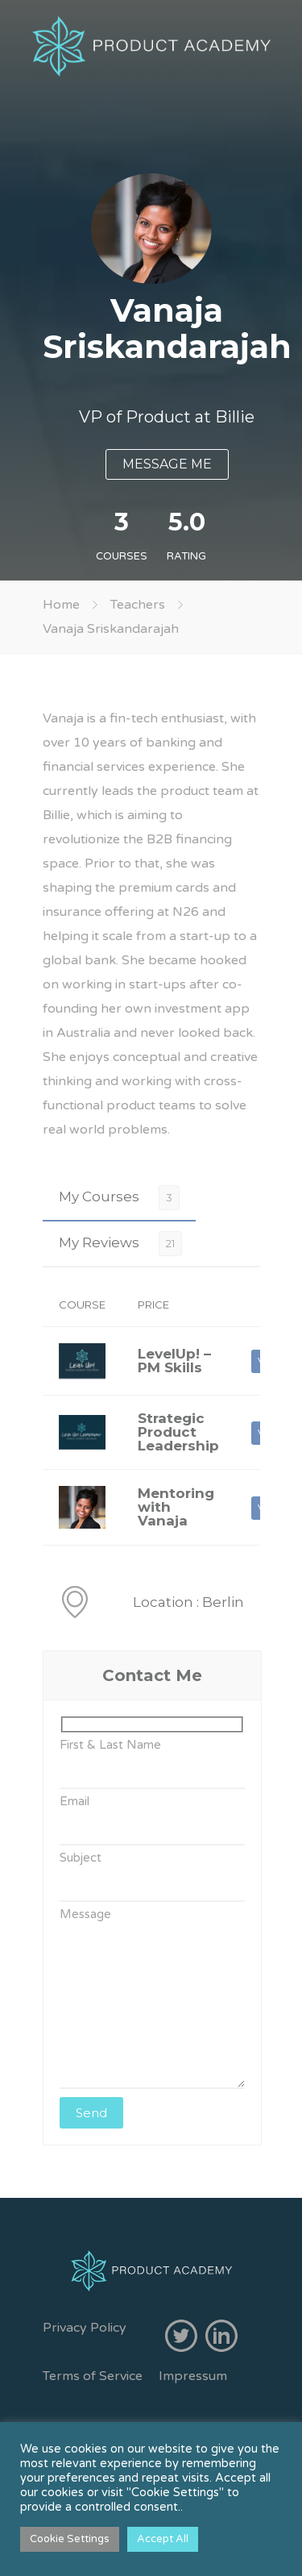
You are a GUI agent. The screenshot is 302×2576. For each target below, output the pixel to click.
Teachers (137, 605)
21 (170, 1243)
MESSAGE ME (167, 464)
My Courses (99, 1196)
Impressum (193, 2376)
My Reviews (99, 1242)
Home (61, 605)
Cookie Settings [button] (70, 2538)
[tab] (119, 1197)
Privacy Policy (84, 2328)
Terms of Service (93, 2376)
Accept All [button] (162, 2538)
